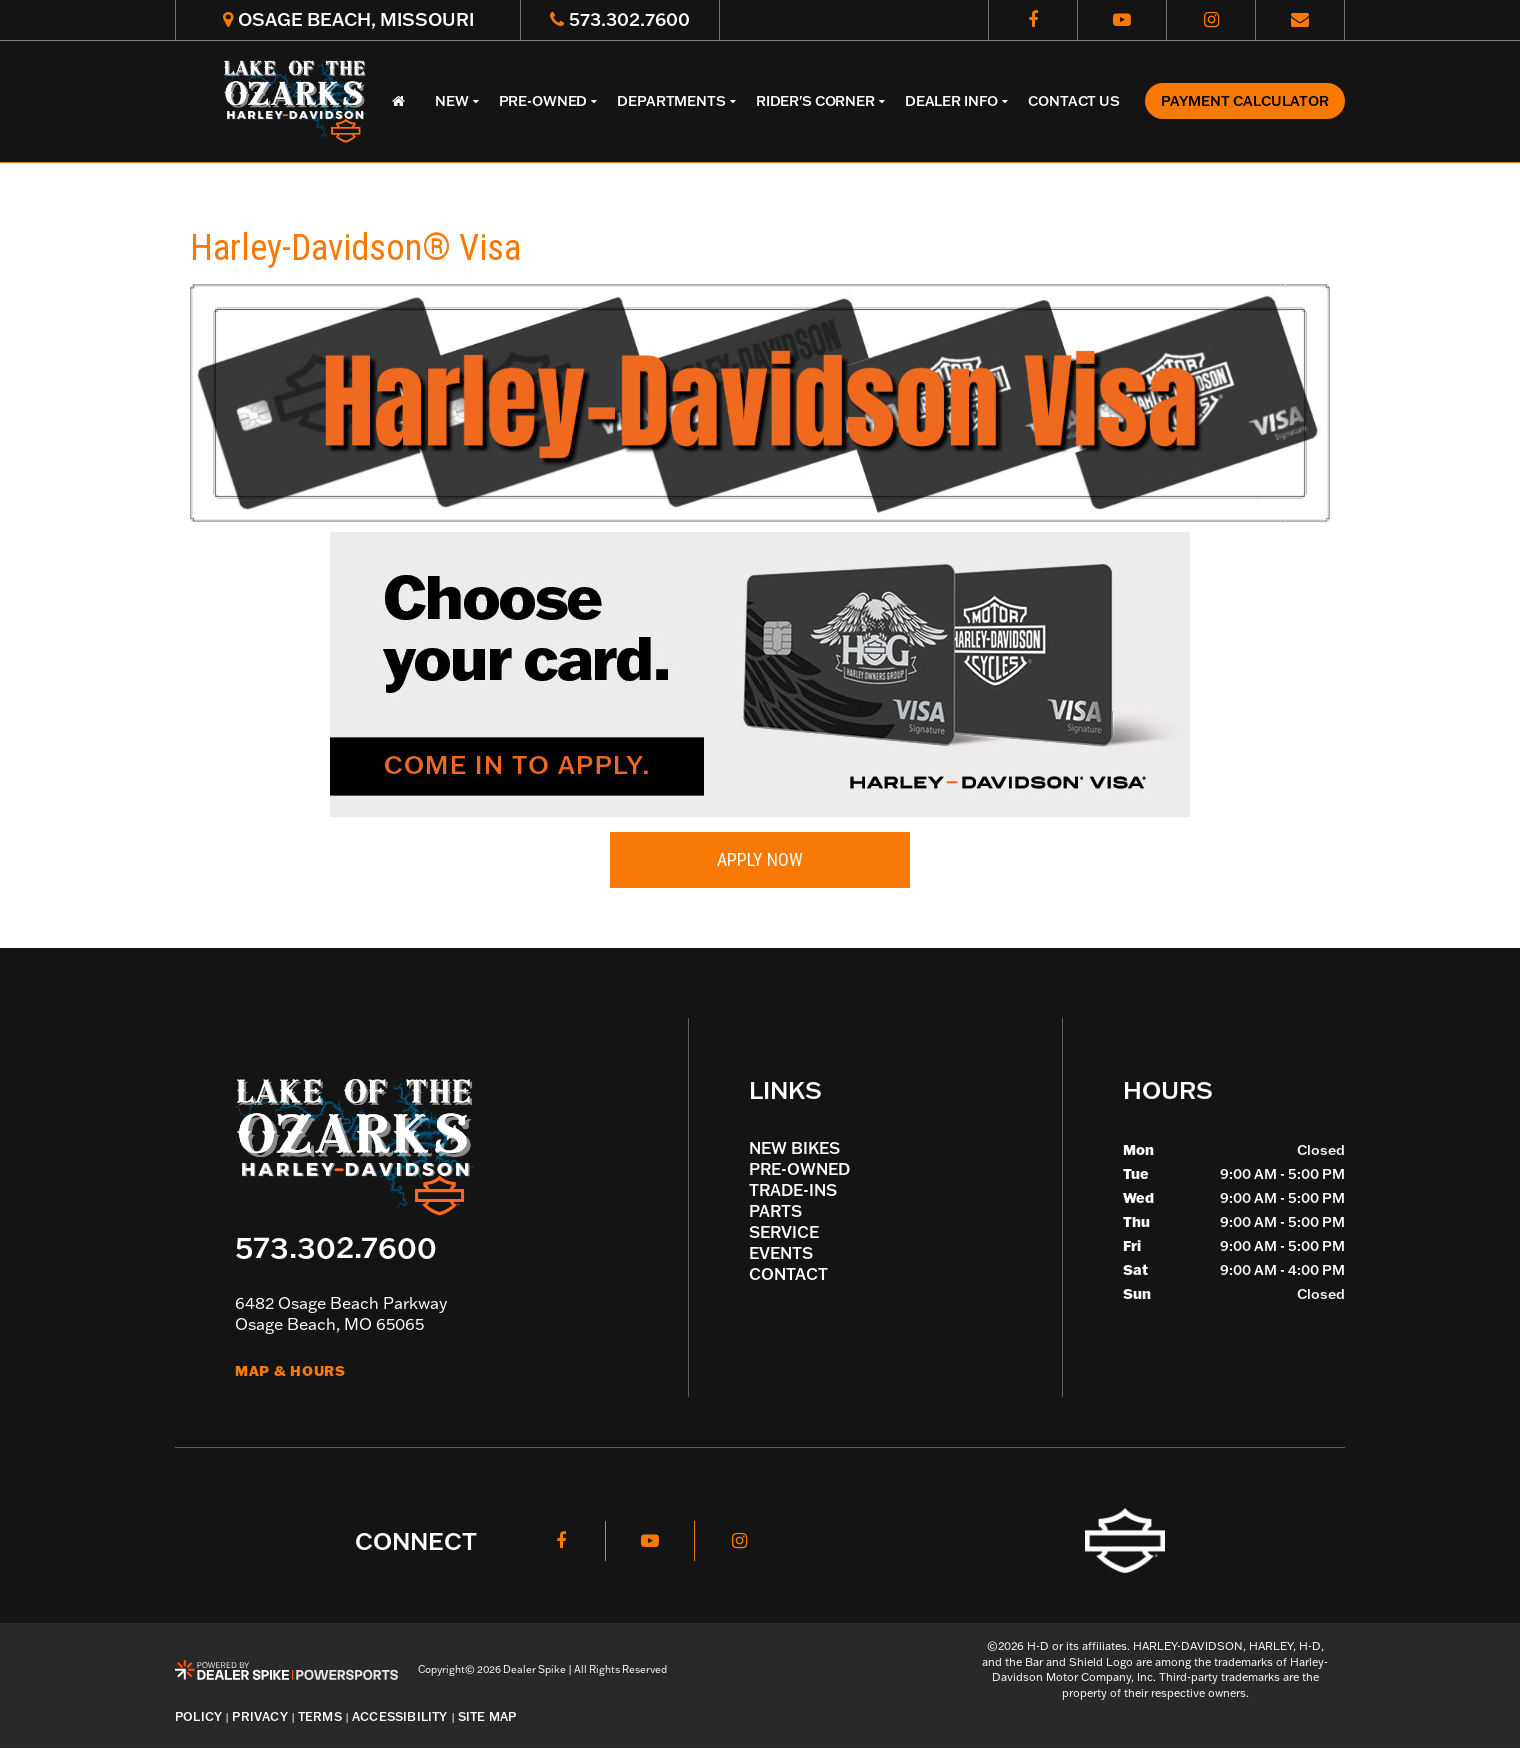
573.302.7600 (336, 1246)
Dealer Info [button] (951, 101)
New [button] (452, 101)
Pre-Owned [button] (543, 101)
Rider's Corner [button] (815, 101)
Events (781, 1253)
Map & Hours (290, 1371)
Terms (320, 1716)
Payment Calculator (1245, 101)
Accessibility (400, 1716)
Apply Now (760, 859)
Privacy (260, 1716)
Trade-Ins (793, 1190)
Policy (198, 1716)
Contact (788, 1274)
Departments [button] (671, 101)
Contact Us (1074, 101)
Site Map (487, 1716)
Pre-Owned (799, 1169)
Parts (775, 1211)
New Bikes (794, 1148)
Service (784, 1232)
